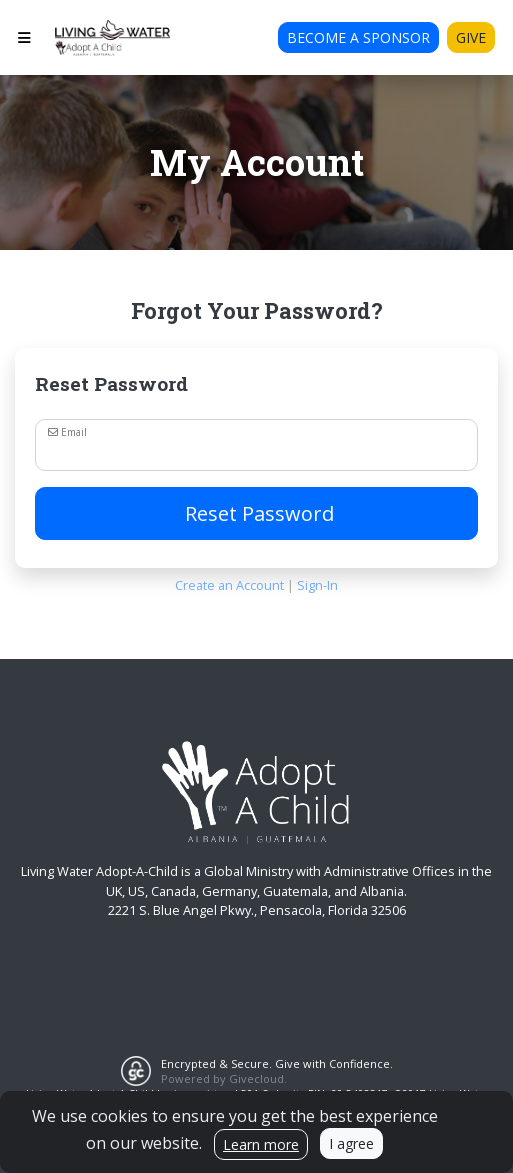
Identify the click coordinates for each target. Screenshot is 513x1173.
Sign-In (317, 585)
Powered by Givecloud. (224, 1078)
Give (471, 37)
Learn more (261, 1144)
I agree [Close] (351, 1143)
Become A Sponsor (358, 37)
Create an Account (229, 585)
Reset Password (257, 513)
